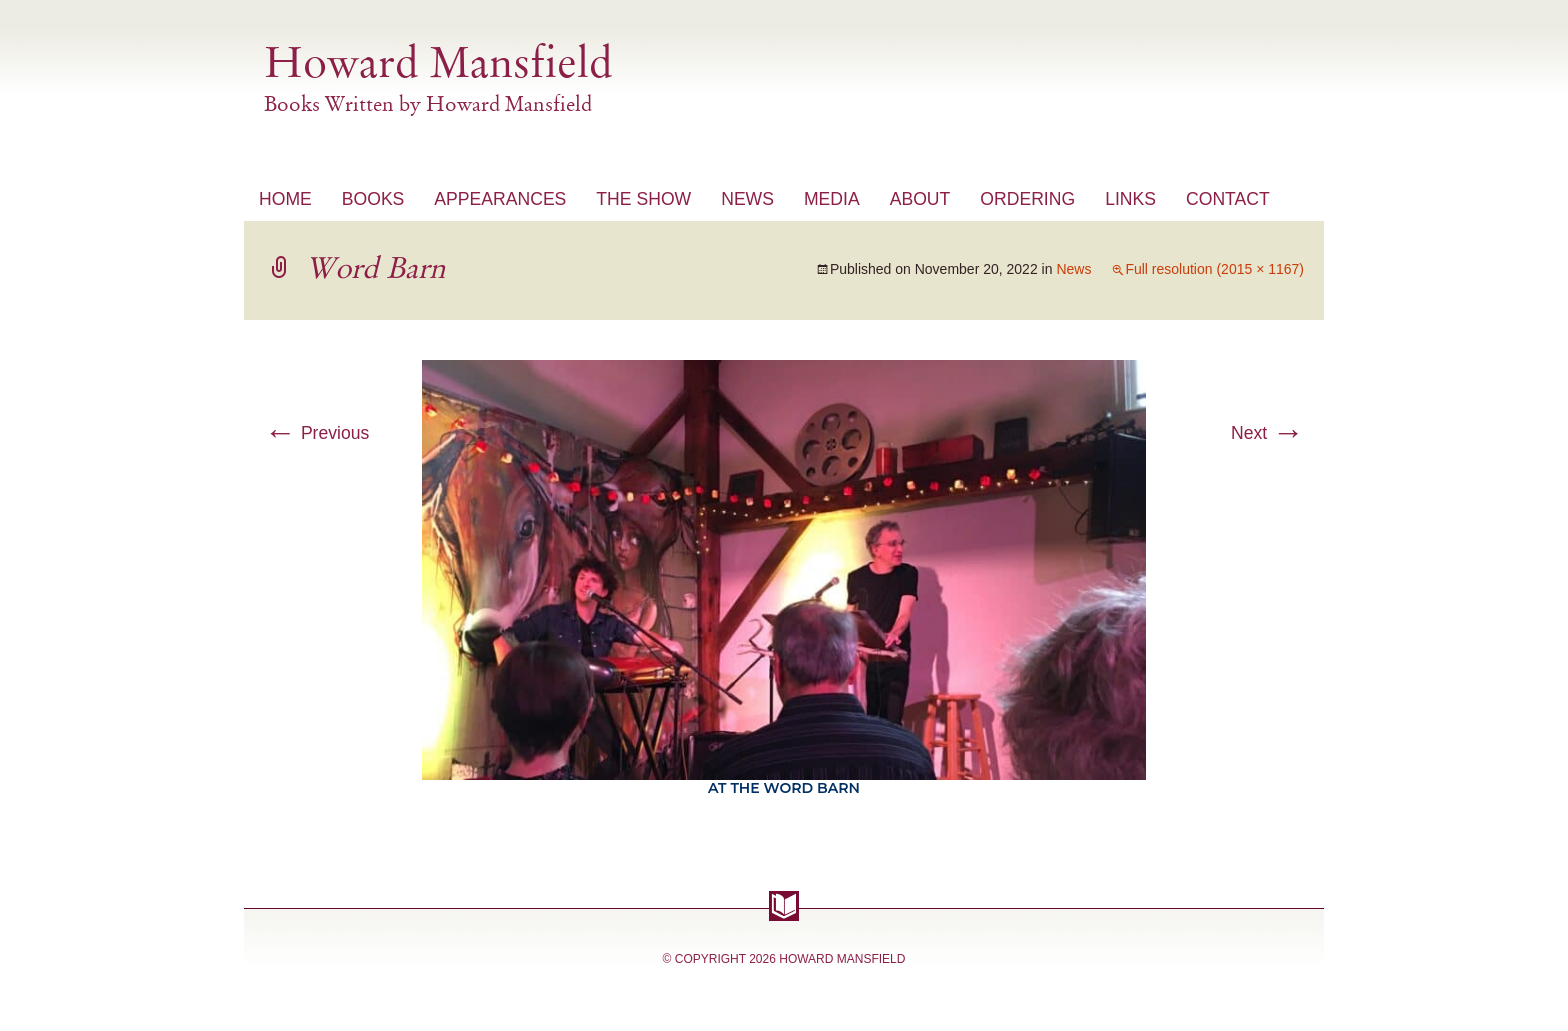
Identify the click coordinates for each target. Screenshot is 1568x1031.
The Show (643, 199)
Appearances (500, 199)
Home (285, 199)
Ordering (1027, 199)
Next (1267, 433)
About (920, 199)
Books (373, 199)
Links (1130, 199)
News (747, 199)
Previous (316, 433)
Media (832, 199)
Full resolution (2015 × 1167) (1214, 269)
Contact (1228, 199)
